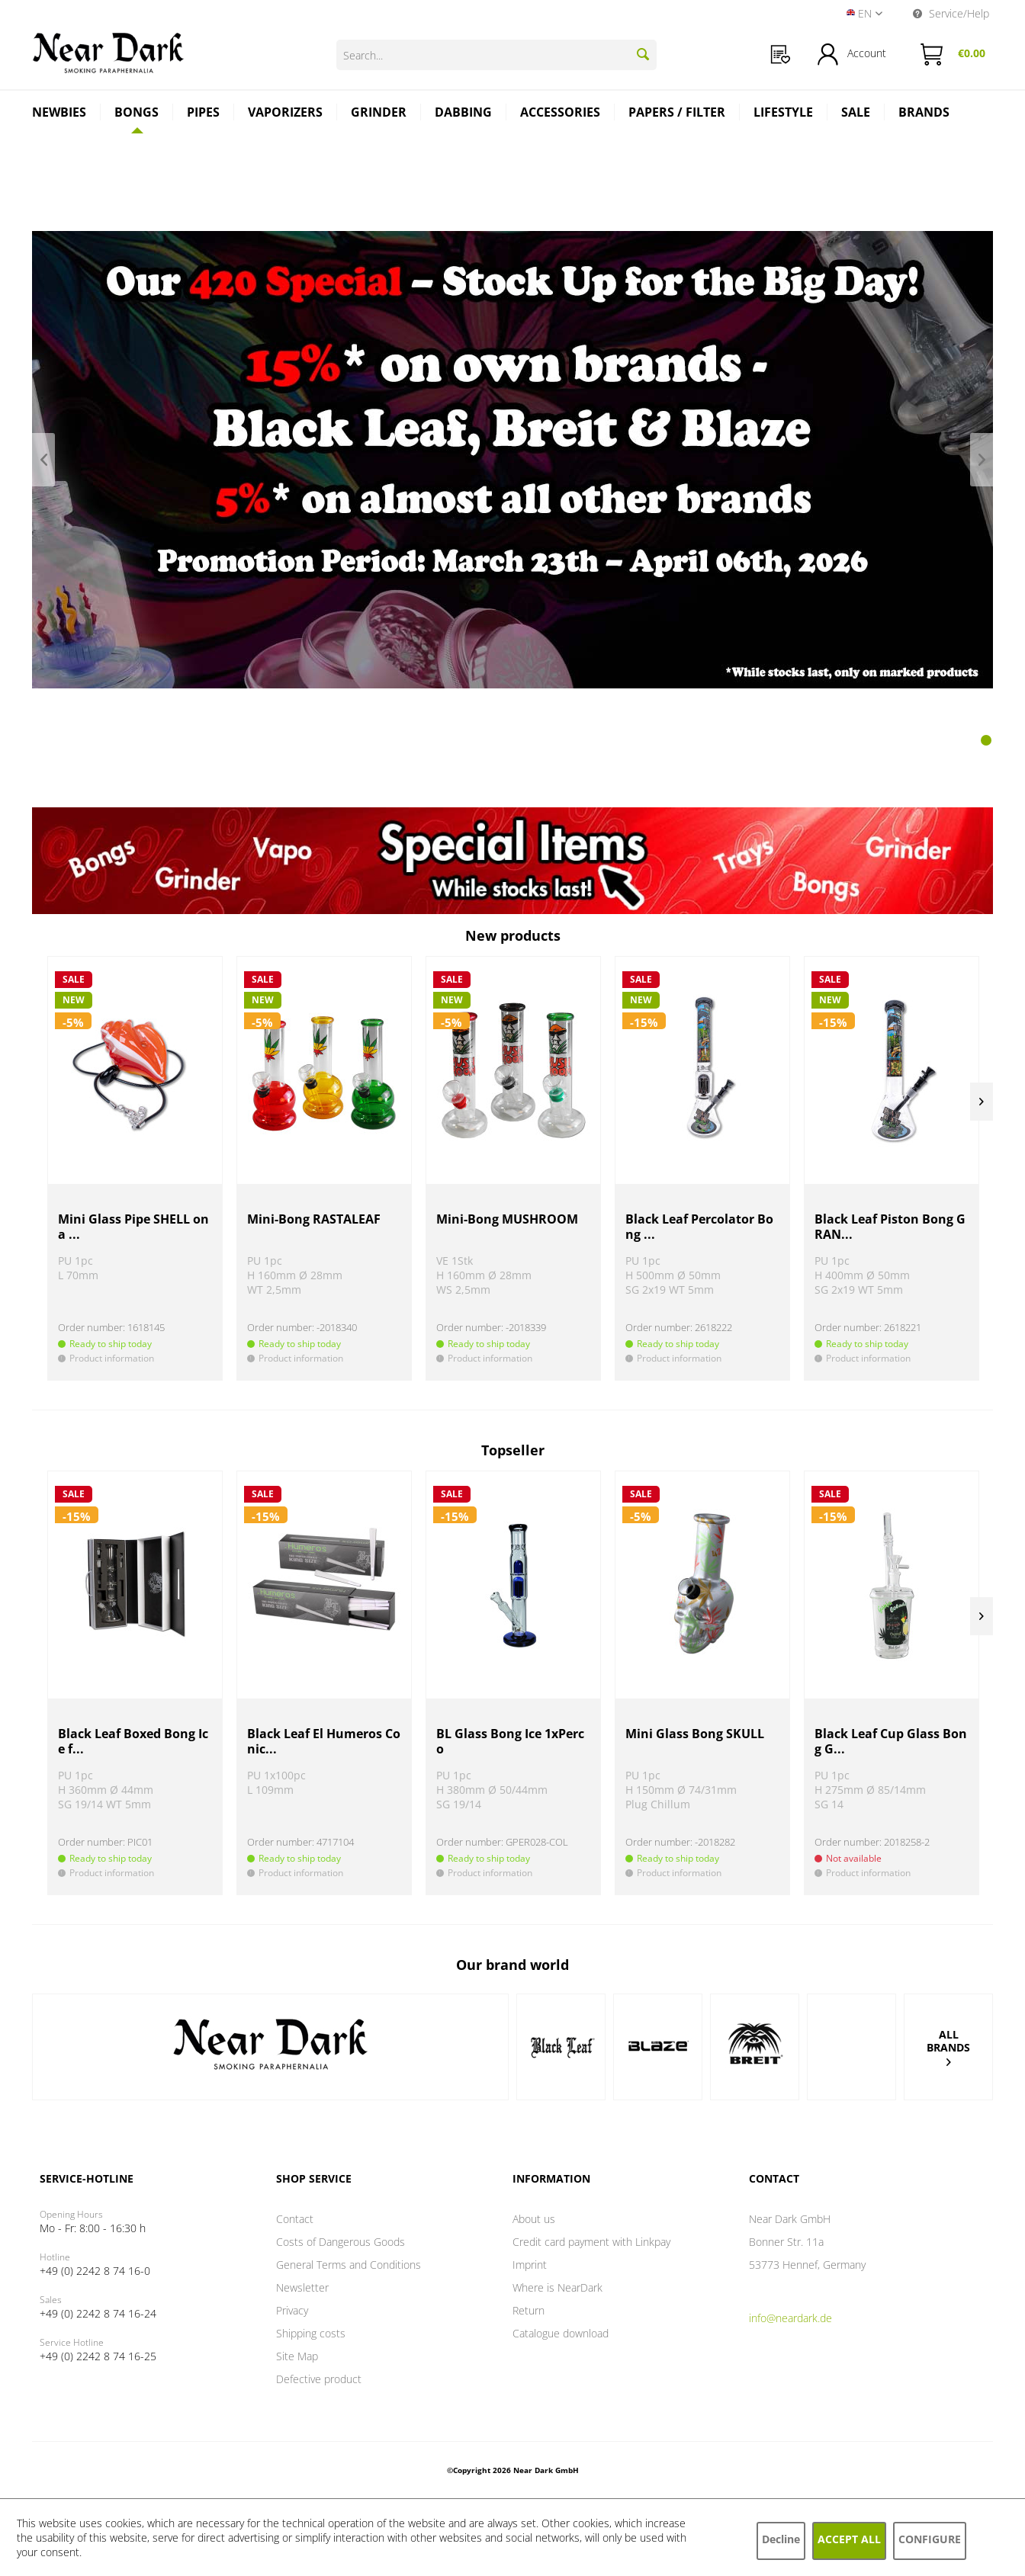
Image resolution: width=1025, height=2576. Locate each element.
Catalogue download (560, 2333)
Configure (929, 2539)
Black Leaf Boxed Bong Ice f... (133, 1741)
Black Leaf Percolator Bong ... (699, 1227)
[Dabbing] (463, 114)
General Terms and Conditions (348, 2264)
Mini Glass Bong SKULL (694, 1734)
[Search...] (496, 55)
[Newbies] (59, 114)
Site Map (297, 2356)
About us (533, 2219)
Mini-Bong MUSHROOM (507, 1219)
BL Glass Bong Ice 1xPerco (510, 1741)
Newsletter (302, 2287)
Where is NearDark (557, 2287)
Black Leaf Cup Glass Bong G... (891, 1741)
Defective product (318, 2379)
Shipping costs (310, 2333)
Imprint (529, 2264)
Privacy (292, 2310)
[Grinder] (379, 114)
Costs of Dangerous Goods (340, 2241)
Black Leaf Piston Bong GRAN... (890, 1227)
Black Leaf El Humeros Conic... (323, 1741)
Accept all (849, 2539)
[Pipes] (203, 114)
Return (528, 2310)
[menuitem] (781, 54)
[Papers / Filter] (677, 114)
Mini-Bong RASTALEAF (314, 1219)
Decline (781, 2539)
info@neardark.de (790, 2318)
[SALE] (856, 114)
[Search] (643, 54)
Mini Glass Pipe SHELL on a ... (133, 1227)
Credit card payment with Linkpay (591, 2241)
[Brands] (924, 114)
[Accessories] (560, 114)
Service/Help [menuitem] (951, 13)
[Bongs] (137, 112)
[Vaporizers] (285, 114)
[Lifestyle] (783, 114)
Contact (294, 2219)
